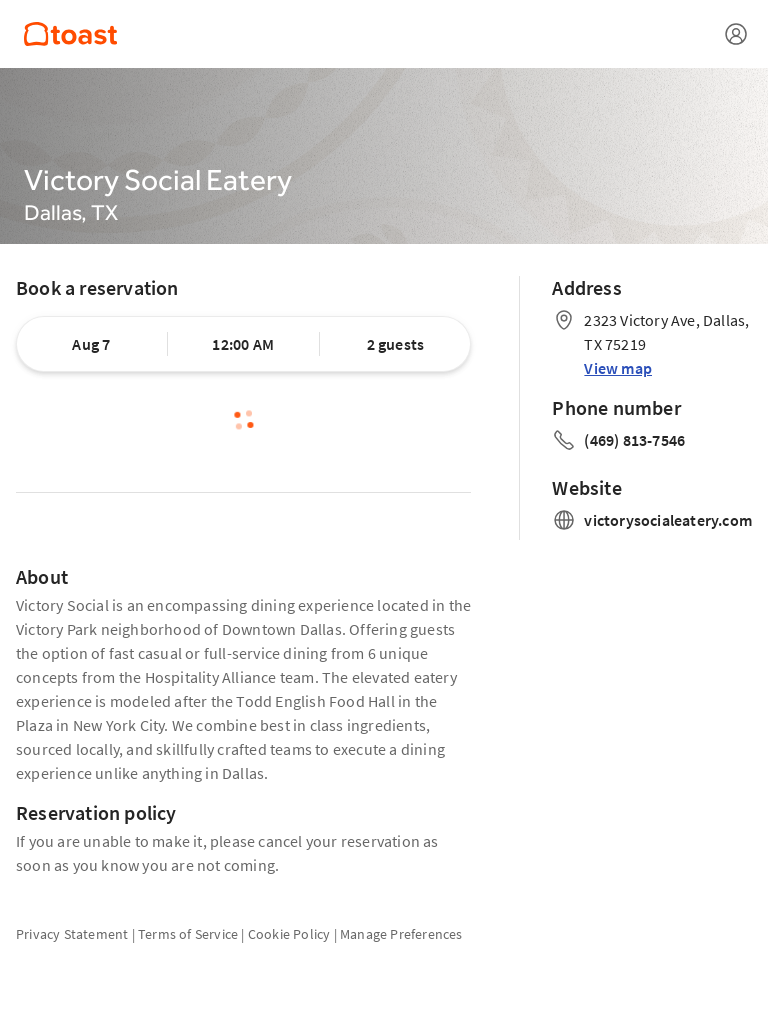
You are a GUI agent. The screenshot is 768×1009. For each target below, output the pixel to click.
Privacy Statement (72, 934)
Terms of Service (188, 934)
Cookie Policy (289, 934)
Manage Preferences (401, 934)
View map (618, 368)
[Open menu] (736, 34)
